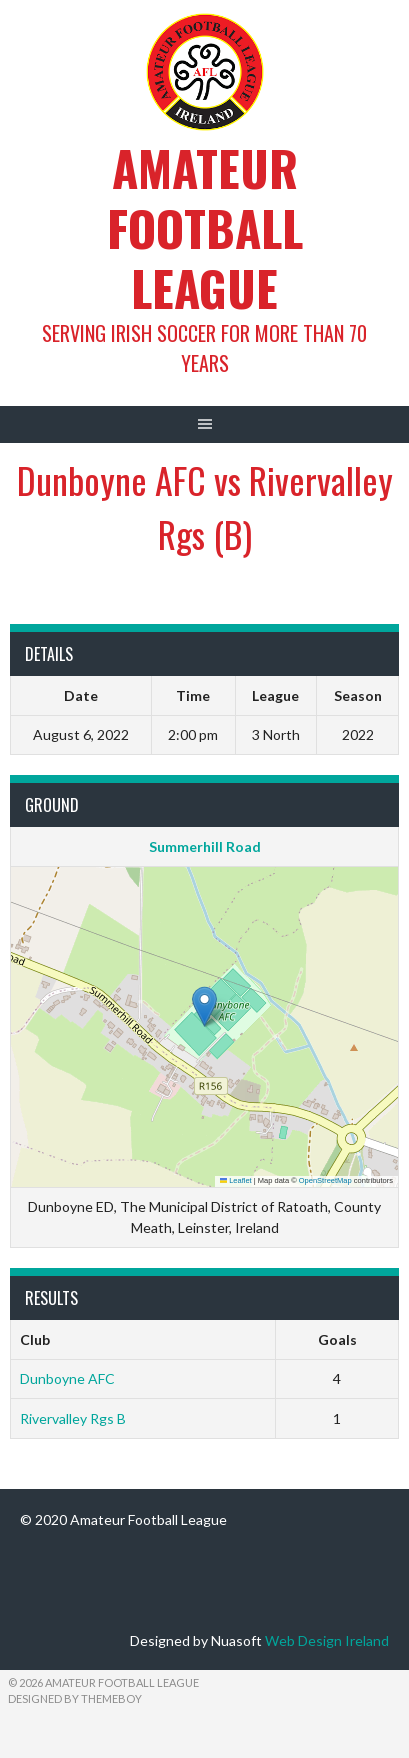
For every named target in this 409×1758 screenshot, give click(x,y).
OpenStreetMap (325, 1180)
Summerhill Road (205, 846)
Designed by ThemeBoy (75, 1698)
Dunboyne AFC (67, 1378)
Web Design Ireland (327, 1640)
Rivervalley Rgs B (73, 1418)
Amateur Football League (205, 227)
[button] (204, 1006)
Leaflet (236, 1180)
